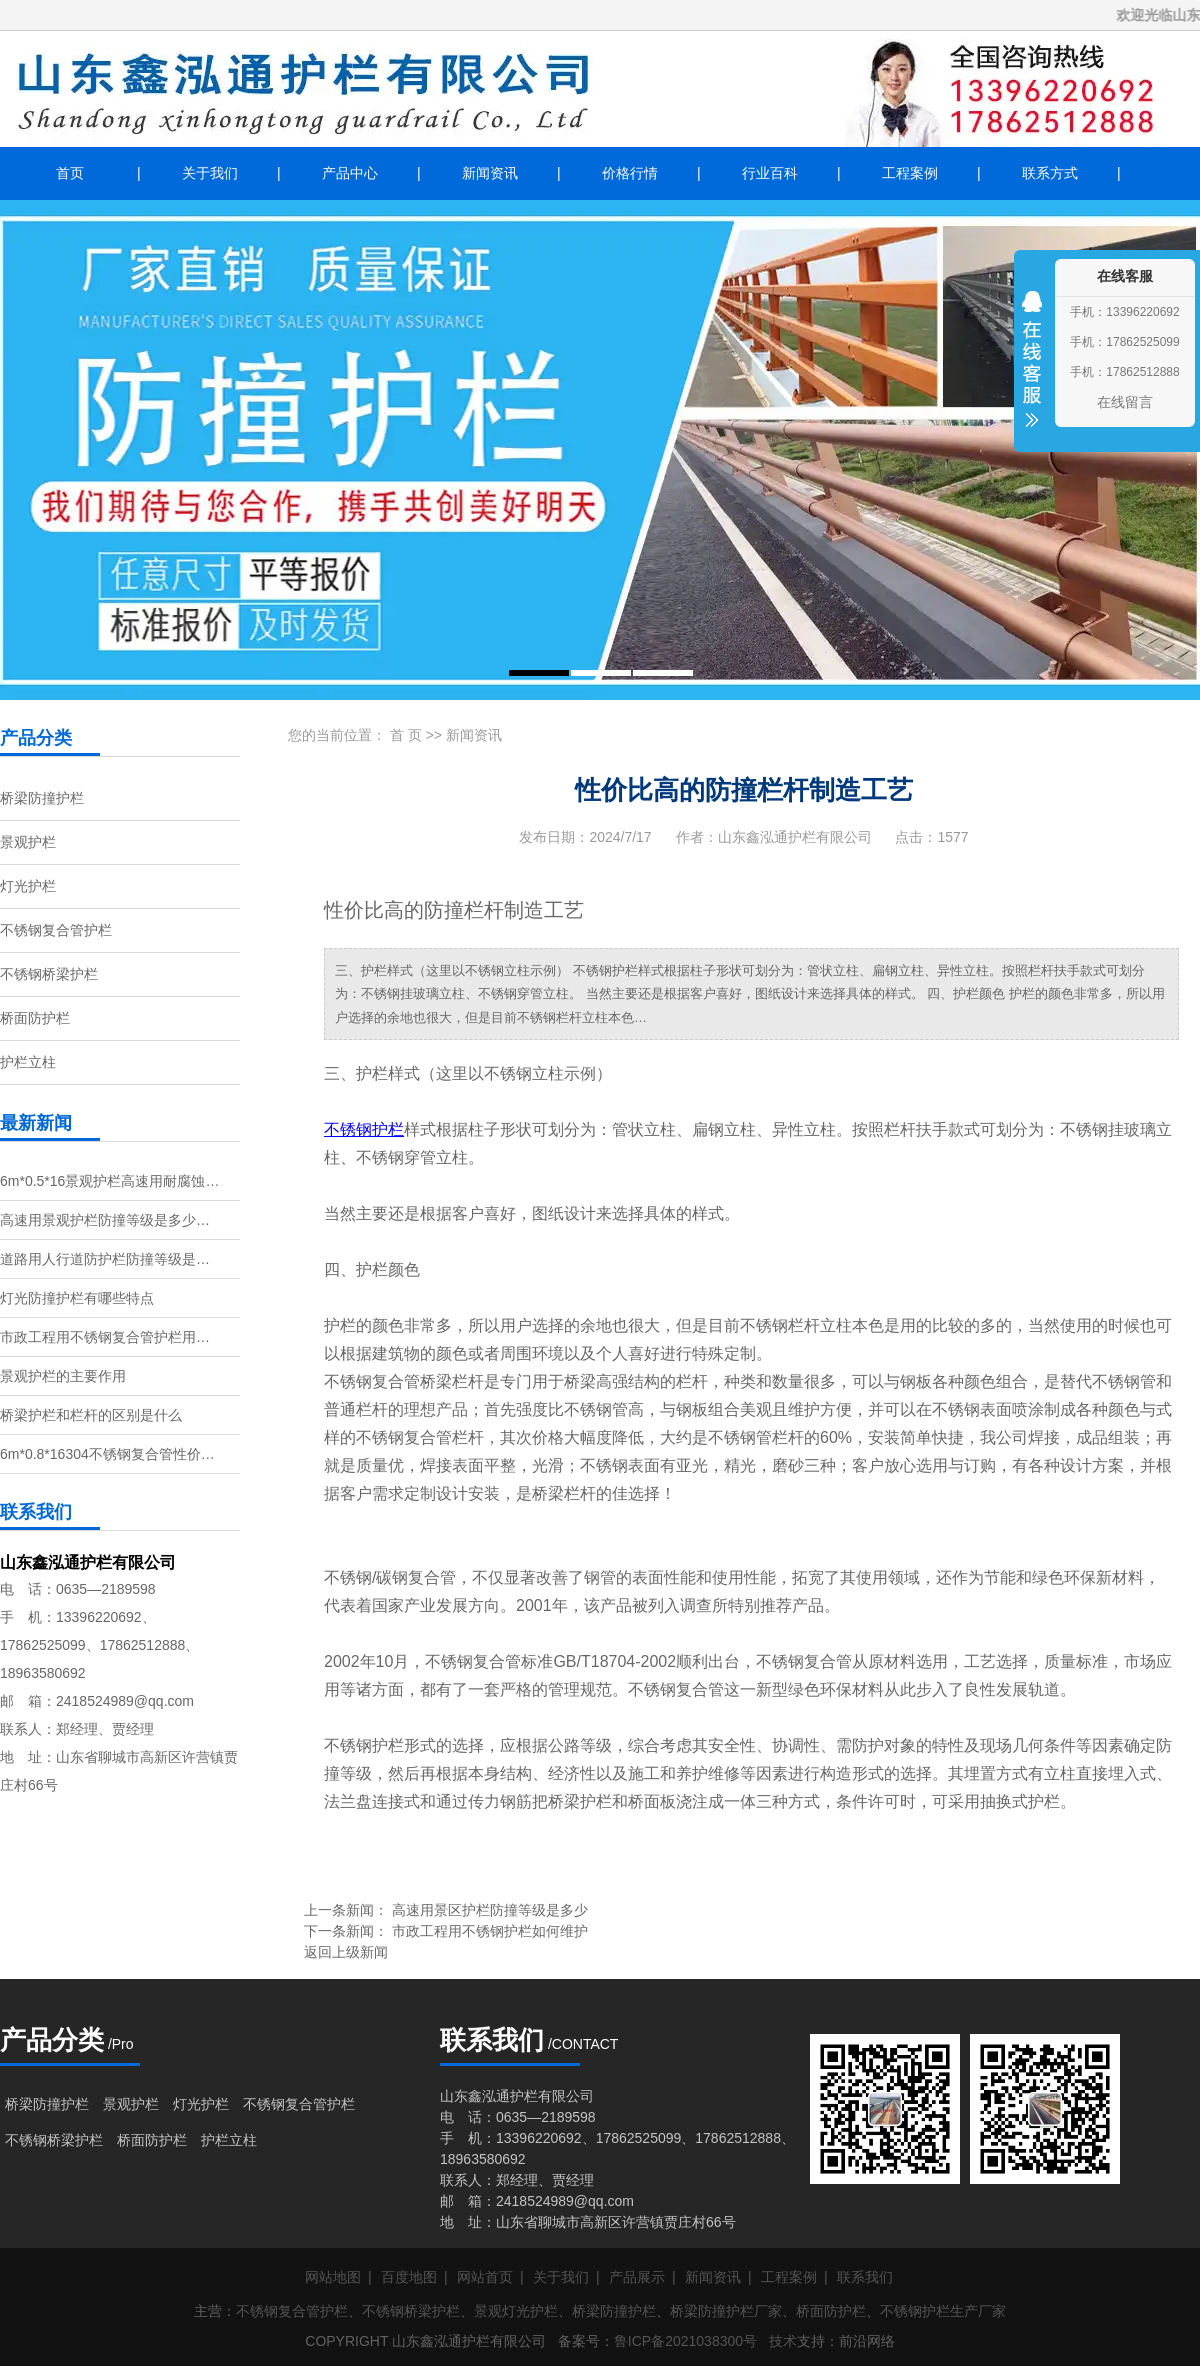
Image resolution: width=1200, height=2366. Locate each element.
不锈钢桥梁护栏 (49, 974)
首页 (70, 173)
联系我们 (865, 2277)
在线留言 (1125, 402)
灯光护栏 (28, 886)
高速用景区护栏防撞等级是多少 (490, 1910)
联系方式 (1050, 173)
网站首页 (485, 2277)
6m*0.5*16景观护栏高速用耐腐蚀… (109, 1181)
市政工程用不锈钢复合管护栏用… (105, 1337)
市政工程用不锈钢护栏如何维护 (490, 1931)
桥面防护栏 (35, 1018)
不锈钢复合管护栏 (56, 930)
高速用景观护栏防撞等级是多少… (105, 1220)
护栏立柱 (28, 1062)
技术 (783, 2341)
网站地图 (333, 2277)
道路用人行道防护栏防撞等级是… (105, 1259)
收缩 (1032, 372)
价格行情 (630, 173)
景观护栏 (28, 842)
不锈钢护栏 (364, 1129)
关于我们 (210, 173)
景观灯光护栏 (516, 2311)
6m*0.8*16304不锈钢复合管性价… (107, 1454)
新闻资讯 (490, 173)
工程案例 (910, 173)
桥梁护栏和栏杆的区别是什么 (91, 1415)
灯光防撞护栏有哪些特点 (77, 1298)
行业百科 (770, 173)
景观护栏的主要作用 (63, 1376)
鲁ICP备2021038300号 (685, 2341)
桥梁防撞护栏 (42, 798)
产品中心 (350, 173)
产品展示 (637, 2277)
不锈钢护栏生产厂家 (943, 2311)
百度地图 (409, 2277)
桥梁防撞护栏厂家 (726, 2311)
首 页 (406, 735)
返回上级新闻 (346, 1952)
